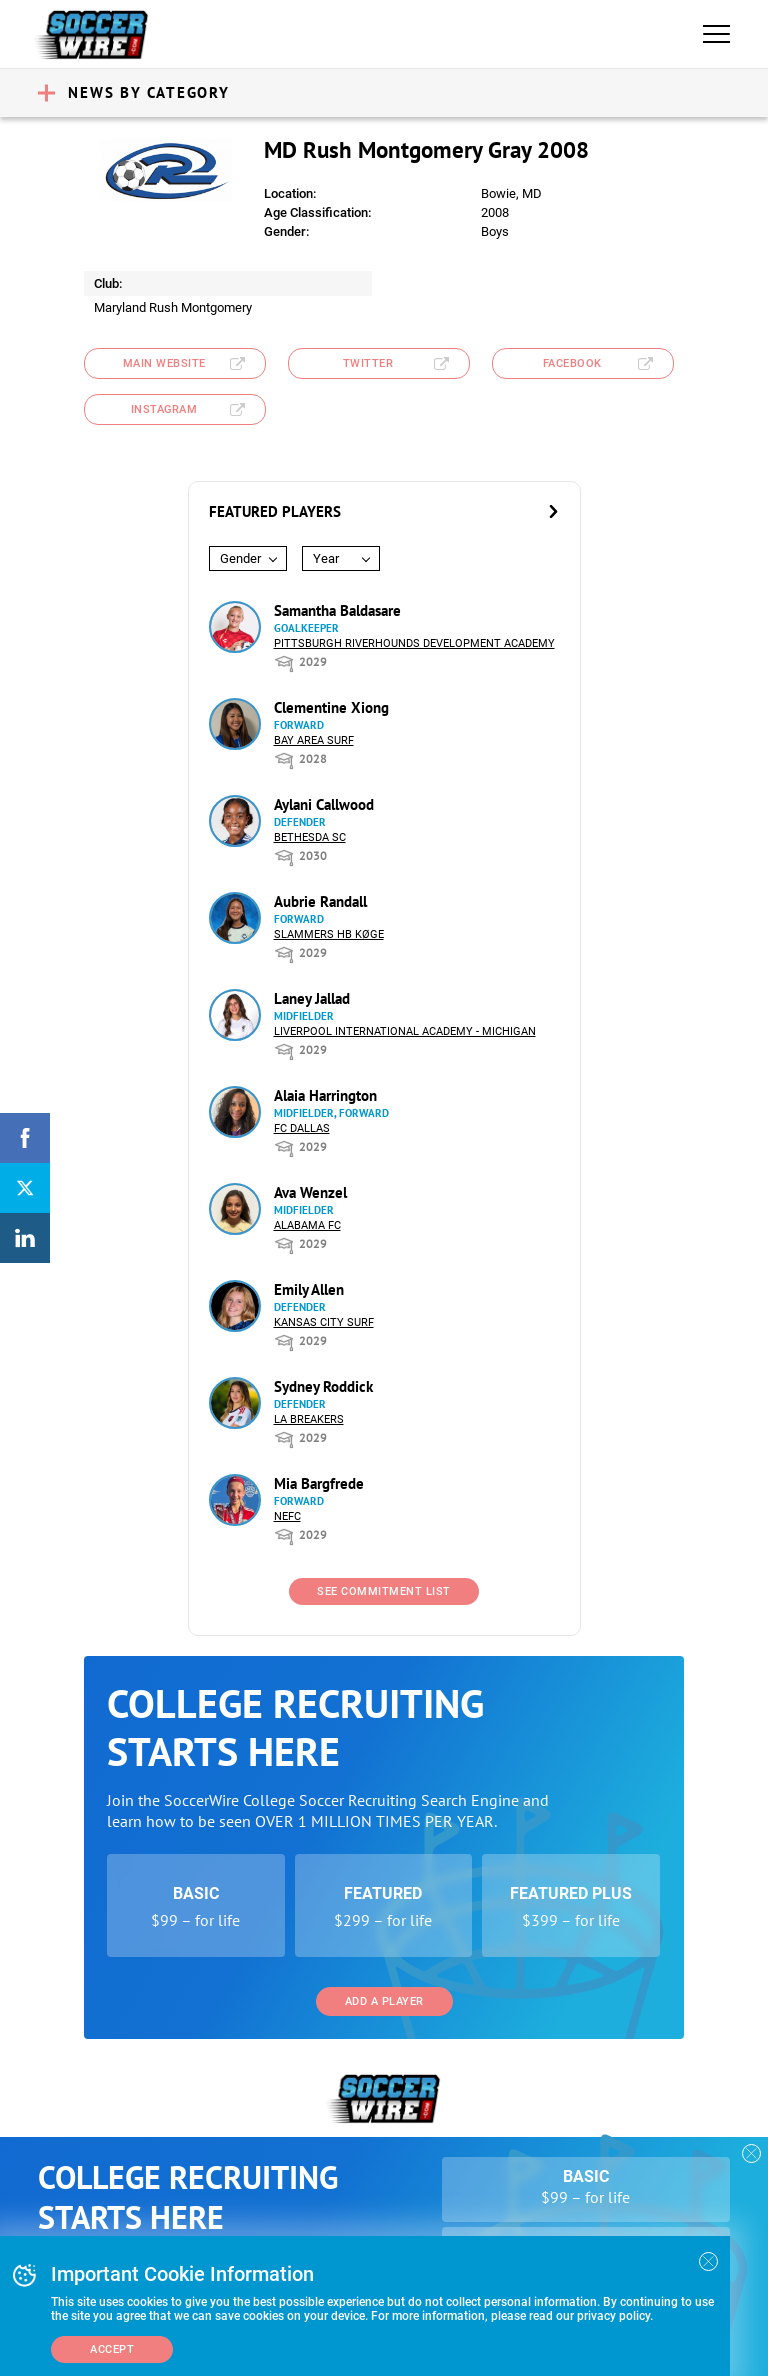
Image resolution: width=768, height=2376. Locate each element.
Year (326, 558)
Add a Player (384, 2001)
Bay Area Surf (314, 740)
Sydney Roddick (323, 1386)
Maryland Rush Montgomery (173, 307)
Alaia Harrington (325, 1095)
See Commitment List (384, 1591)
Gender (240, 558)
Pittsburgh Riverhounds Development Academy (414, 643)
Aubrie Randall (320, 901)
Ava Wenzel (310, 1192)
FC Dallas (302, 1128)
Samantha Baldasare (337, 610)
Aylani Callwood (324, 804)
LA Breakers (309, 1419)
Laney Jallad (312, 998)
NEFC (287, 1516)
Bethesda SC (310, 837)
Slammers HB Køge (329, 934)
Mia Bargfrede (319, 1483)
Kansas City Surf (324, 1322)
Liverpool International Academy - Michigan (405, 1031)
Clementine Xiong (331, 707)
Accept (112, 2349)
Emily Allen (309, 1289)
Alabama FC (307, 1225)
